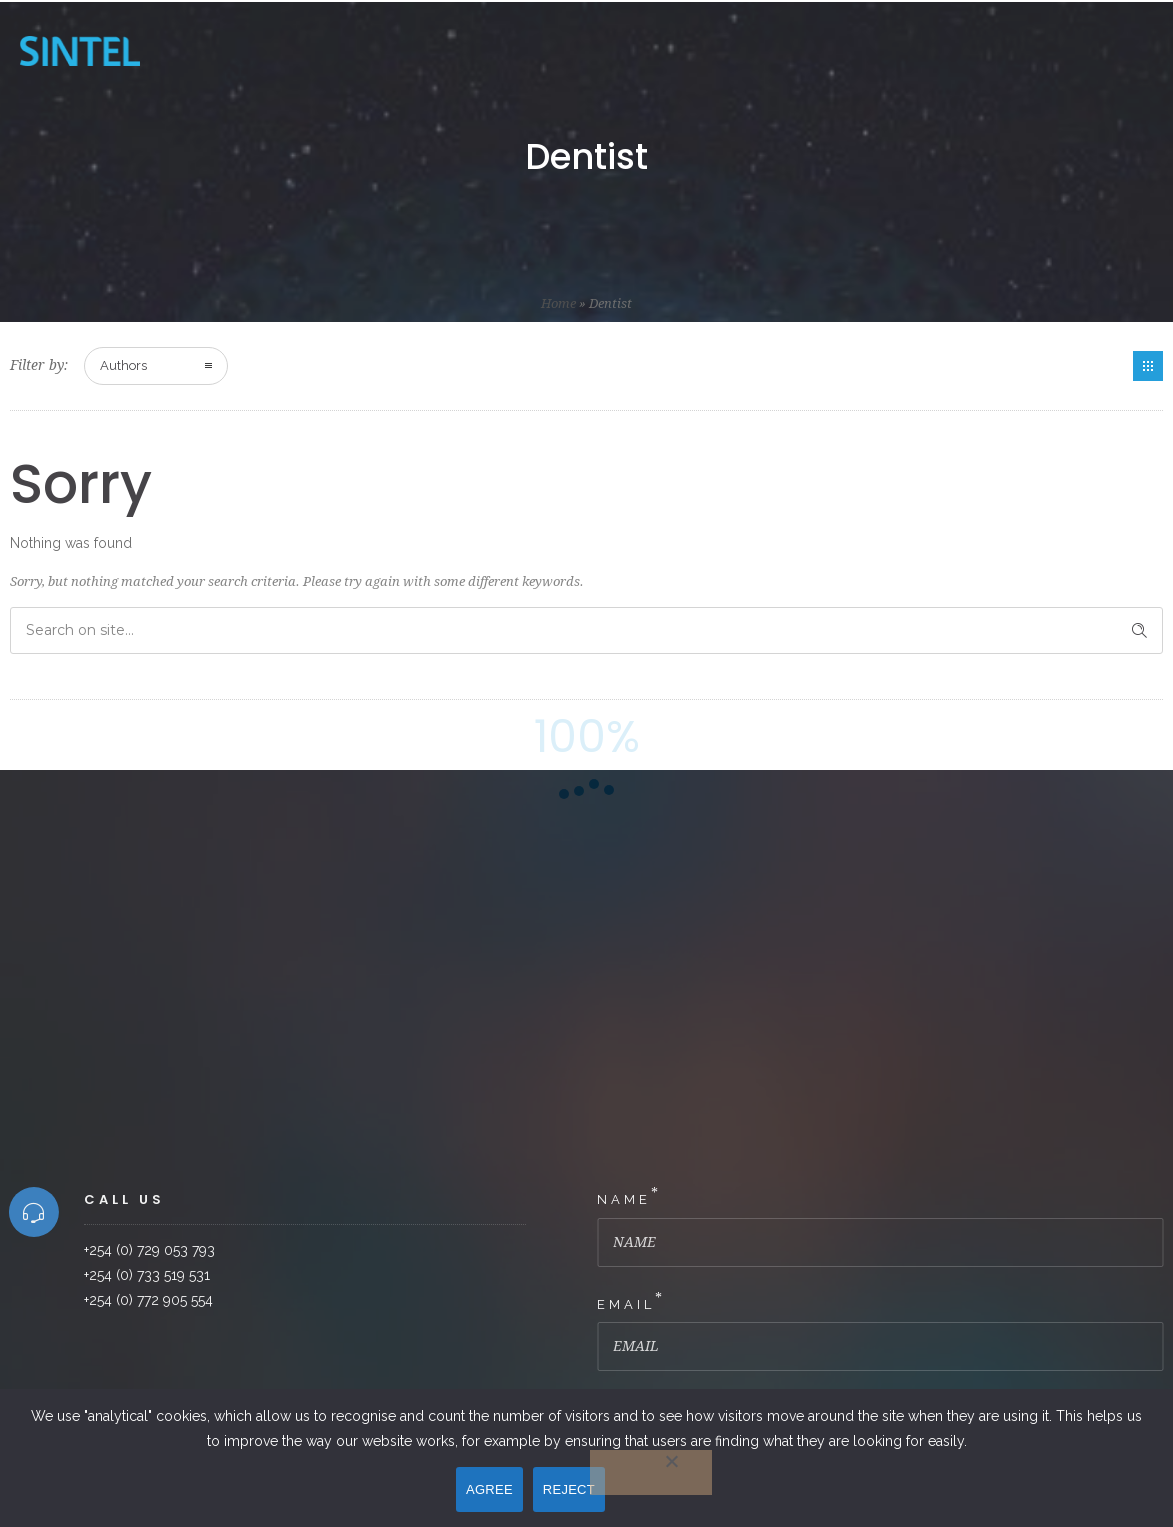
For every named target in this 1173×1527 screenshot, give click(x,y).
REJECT (569, 1489)
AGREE (489, 1489)
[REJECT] (651, 1472)
